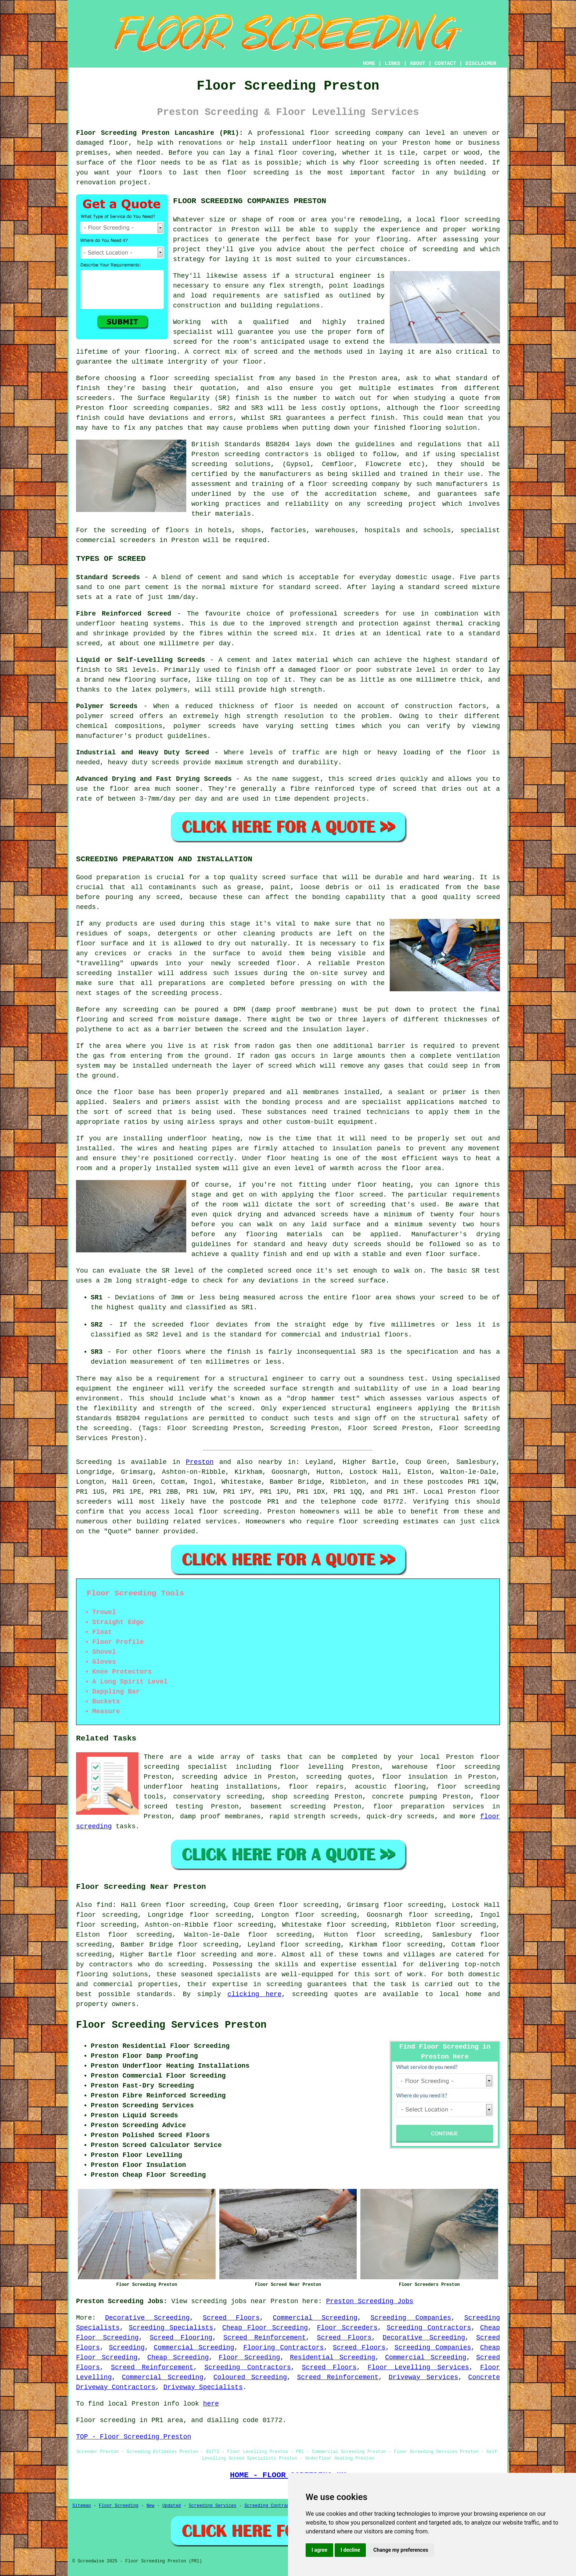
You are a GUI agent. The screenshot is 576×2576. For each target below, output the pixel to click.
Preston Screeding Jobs (370, 2301)
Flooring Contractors (283, 2347)
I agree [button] (319, 2550)
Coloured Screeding (250, 2377)
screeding (186, 1964)
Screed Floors (231, 2317)
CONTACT (445, 63)
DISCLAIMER (480, 63)
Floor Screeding (249, 2357)
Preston (200, 1462)
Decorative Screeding (147, 2317)
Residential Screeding (332, 2357)
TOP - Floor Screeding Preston (133, 2436)
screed (185, 342)
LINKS (392, 63)
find (104, 1905)
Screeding (126, 2347)
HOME (369, 63)
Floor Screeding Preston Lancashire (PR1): (159, 133)
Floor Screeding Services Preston (171, 2025)
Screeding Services (213, 2505)
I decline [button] (350, 2550)
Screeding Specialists (171, 2327)
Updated (171, 2505)
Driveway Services (423, 2377)
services (221, 1521)
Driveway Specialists (203, 2387)
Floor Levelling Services (418, 2367)
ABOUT (417, 63)
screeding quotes (325, 1994)
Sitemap (81, 2505)
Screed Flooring (181, 2337)
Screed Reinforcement (264, 2337)
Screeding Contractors (428, 2327)
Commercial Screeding (315, 2317)
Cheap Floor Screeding (265, 2327)
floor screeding (229, 1511)
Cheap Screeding (178, 2357)
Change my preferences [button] (400, 2550)
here (211, 2403)
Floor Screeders (347, 2327)
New (151, 2505)
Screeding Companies (411, 2317)
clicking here (254, 1994)
